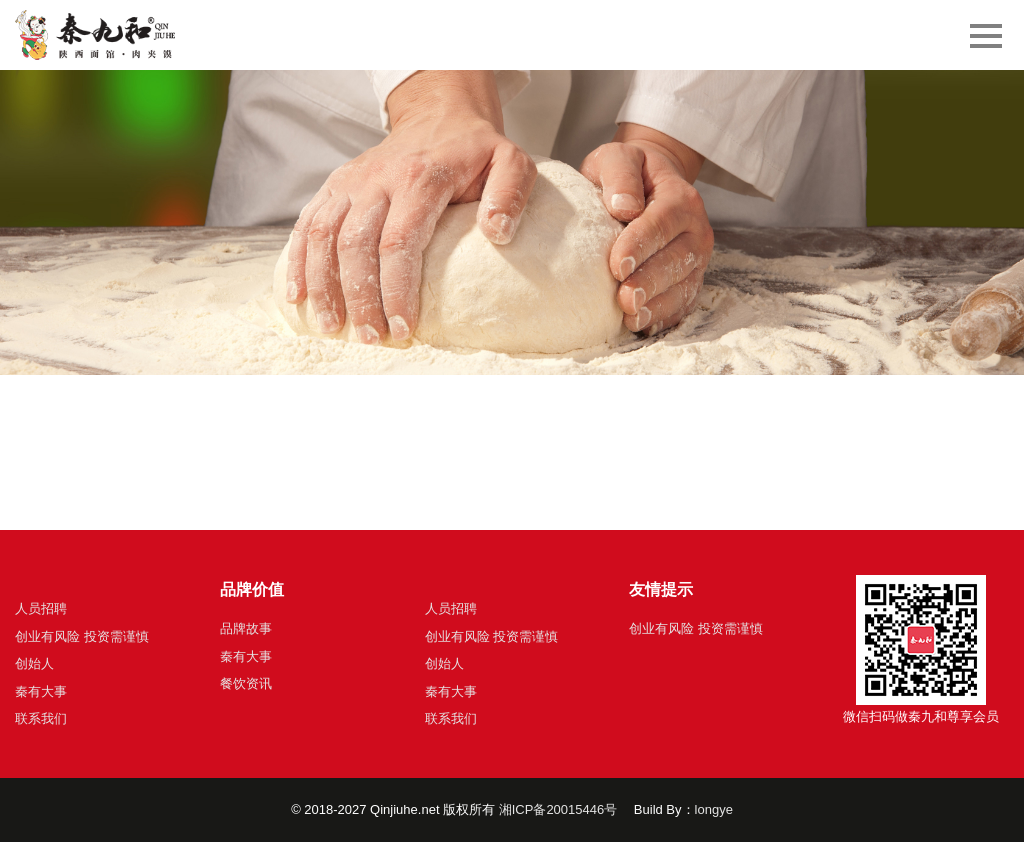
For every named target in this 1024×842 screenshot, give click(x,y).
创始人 (34, 663)
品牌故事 (246, 628)
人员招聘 (41, 608)
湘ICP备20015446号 (558, 809)
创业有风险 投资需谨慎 (82, 636)
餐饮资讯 (246, 683)
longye (714, 809)
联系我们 (41, 718)
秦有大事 (41, 691)
